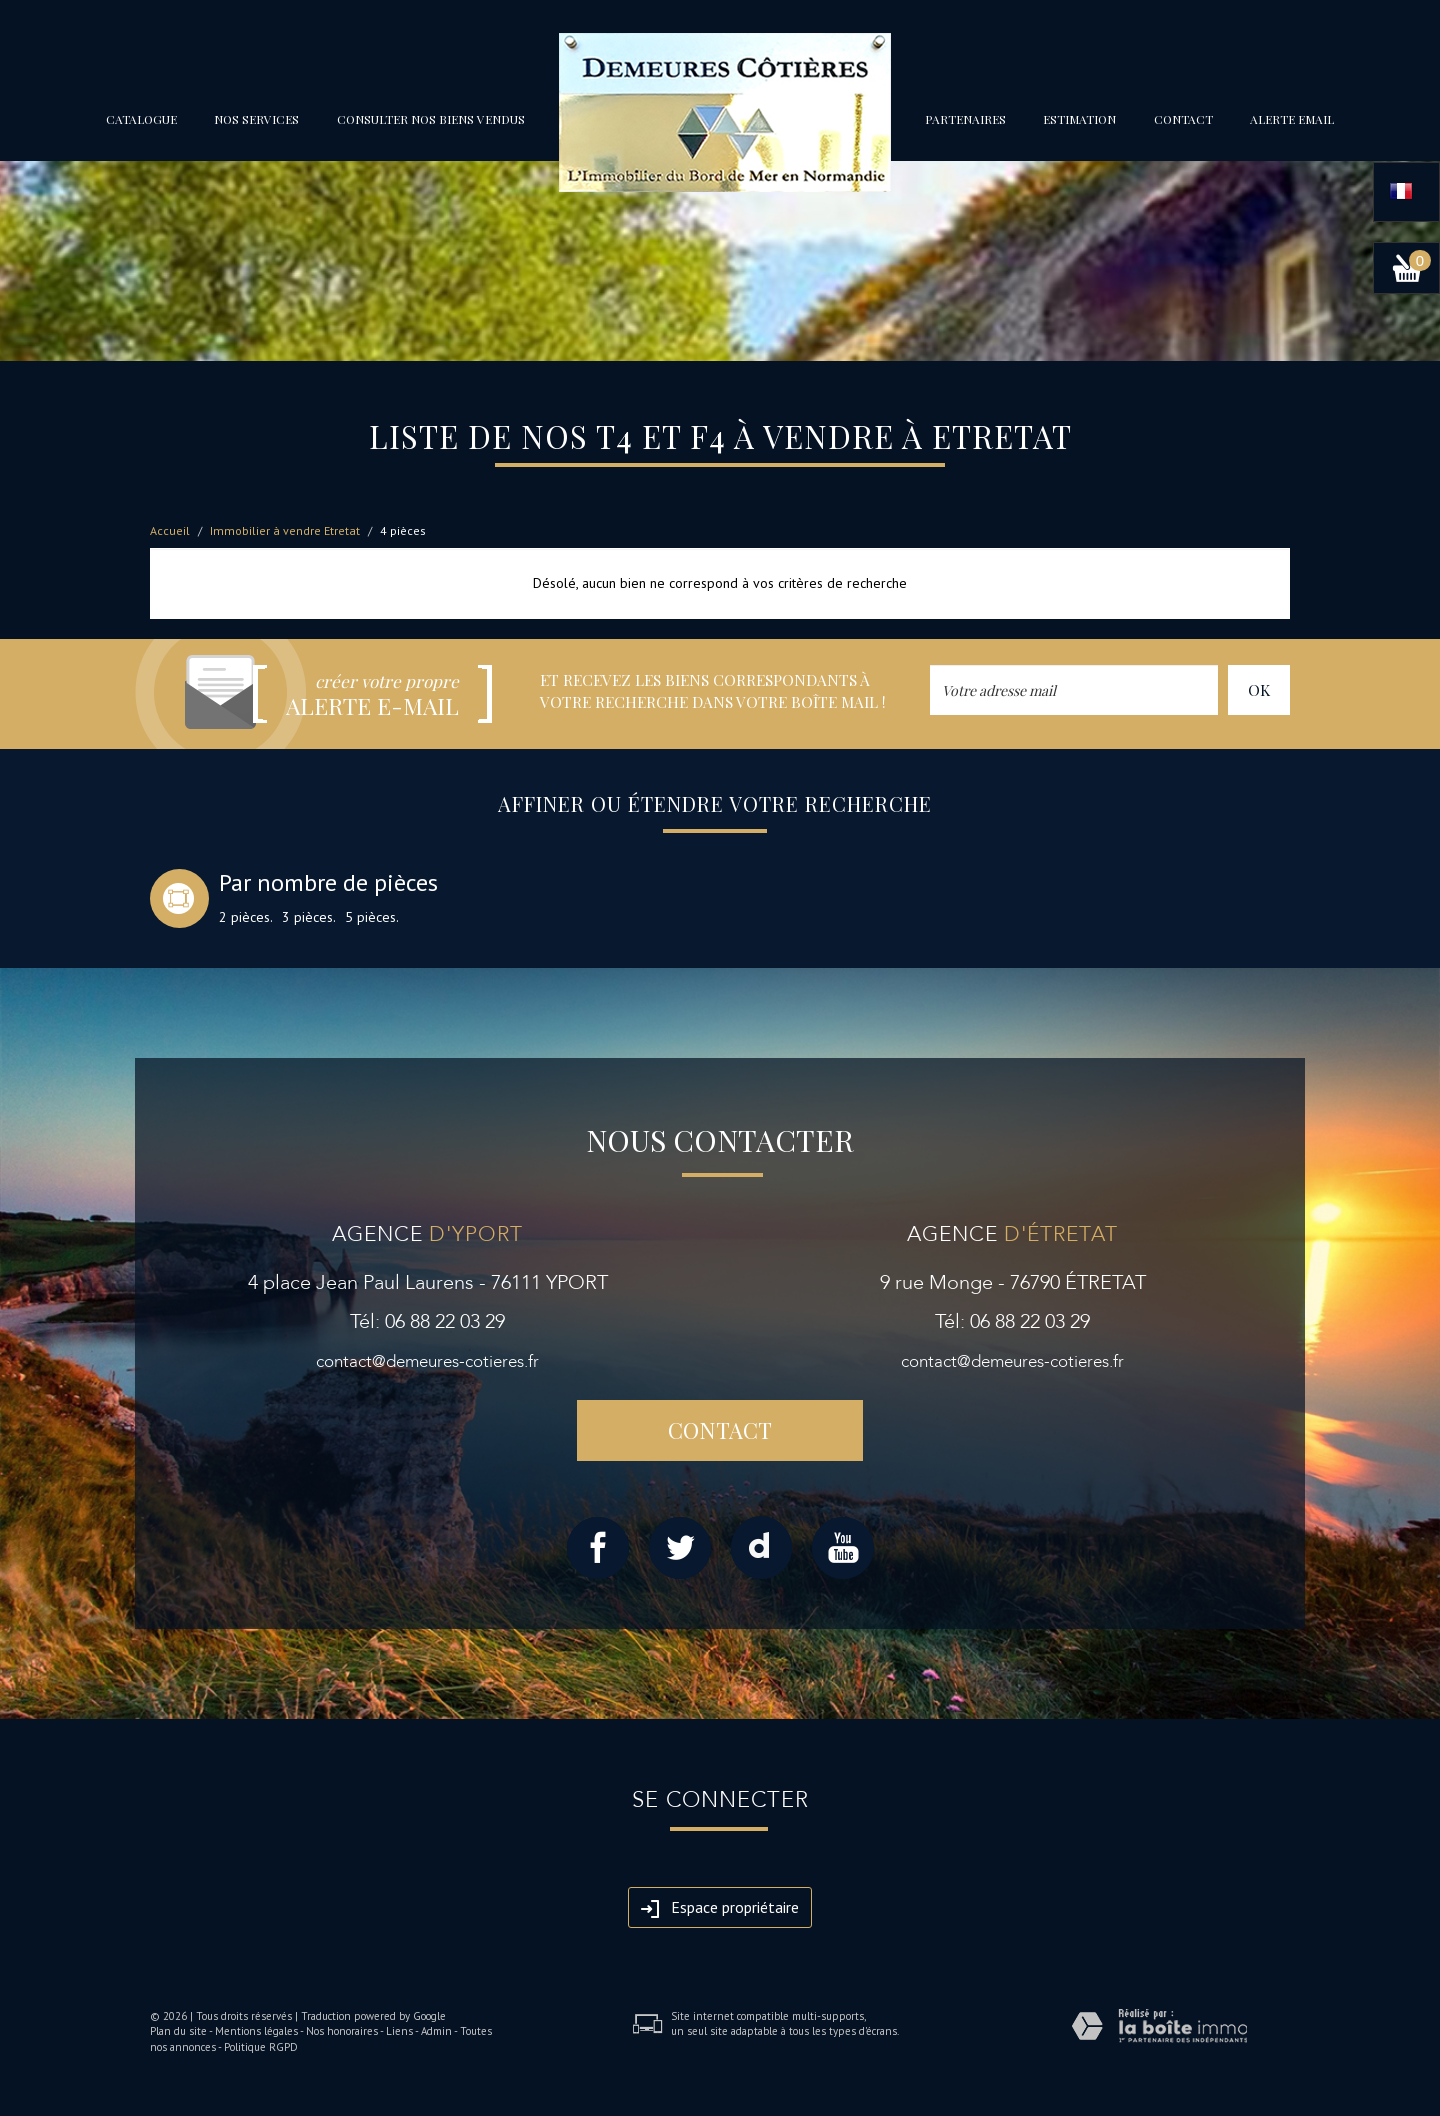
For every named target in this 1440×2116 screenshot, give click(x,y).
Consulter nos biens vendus (431, 119)
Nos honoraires (342, 2031)
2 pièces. (246, 917)
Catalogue (141, 119)
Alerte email (1292, 119)
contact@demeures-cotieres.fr (427, 1361)
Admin (436, 2031)
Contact (1183, 119)
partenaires (965, 119)
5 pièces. (372, 917)
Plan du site (178, 2031)
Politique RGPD (261, 2047)
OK (1259, 689)
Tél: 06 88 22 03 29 (427, 1321)
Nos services (256, 119)
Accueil (170, 530)
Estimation (1079, 119)
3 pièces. (309, 917)
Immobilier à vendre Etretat (285, 530)
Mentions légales (256, 2031)
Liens (399, 2031)
